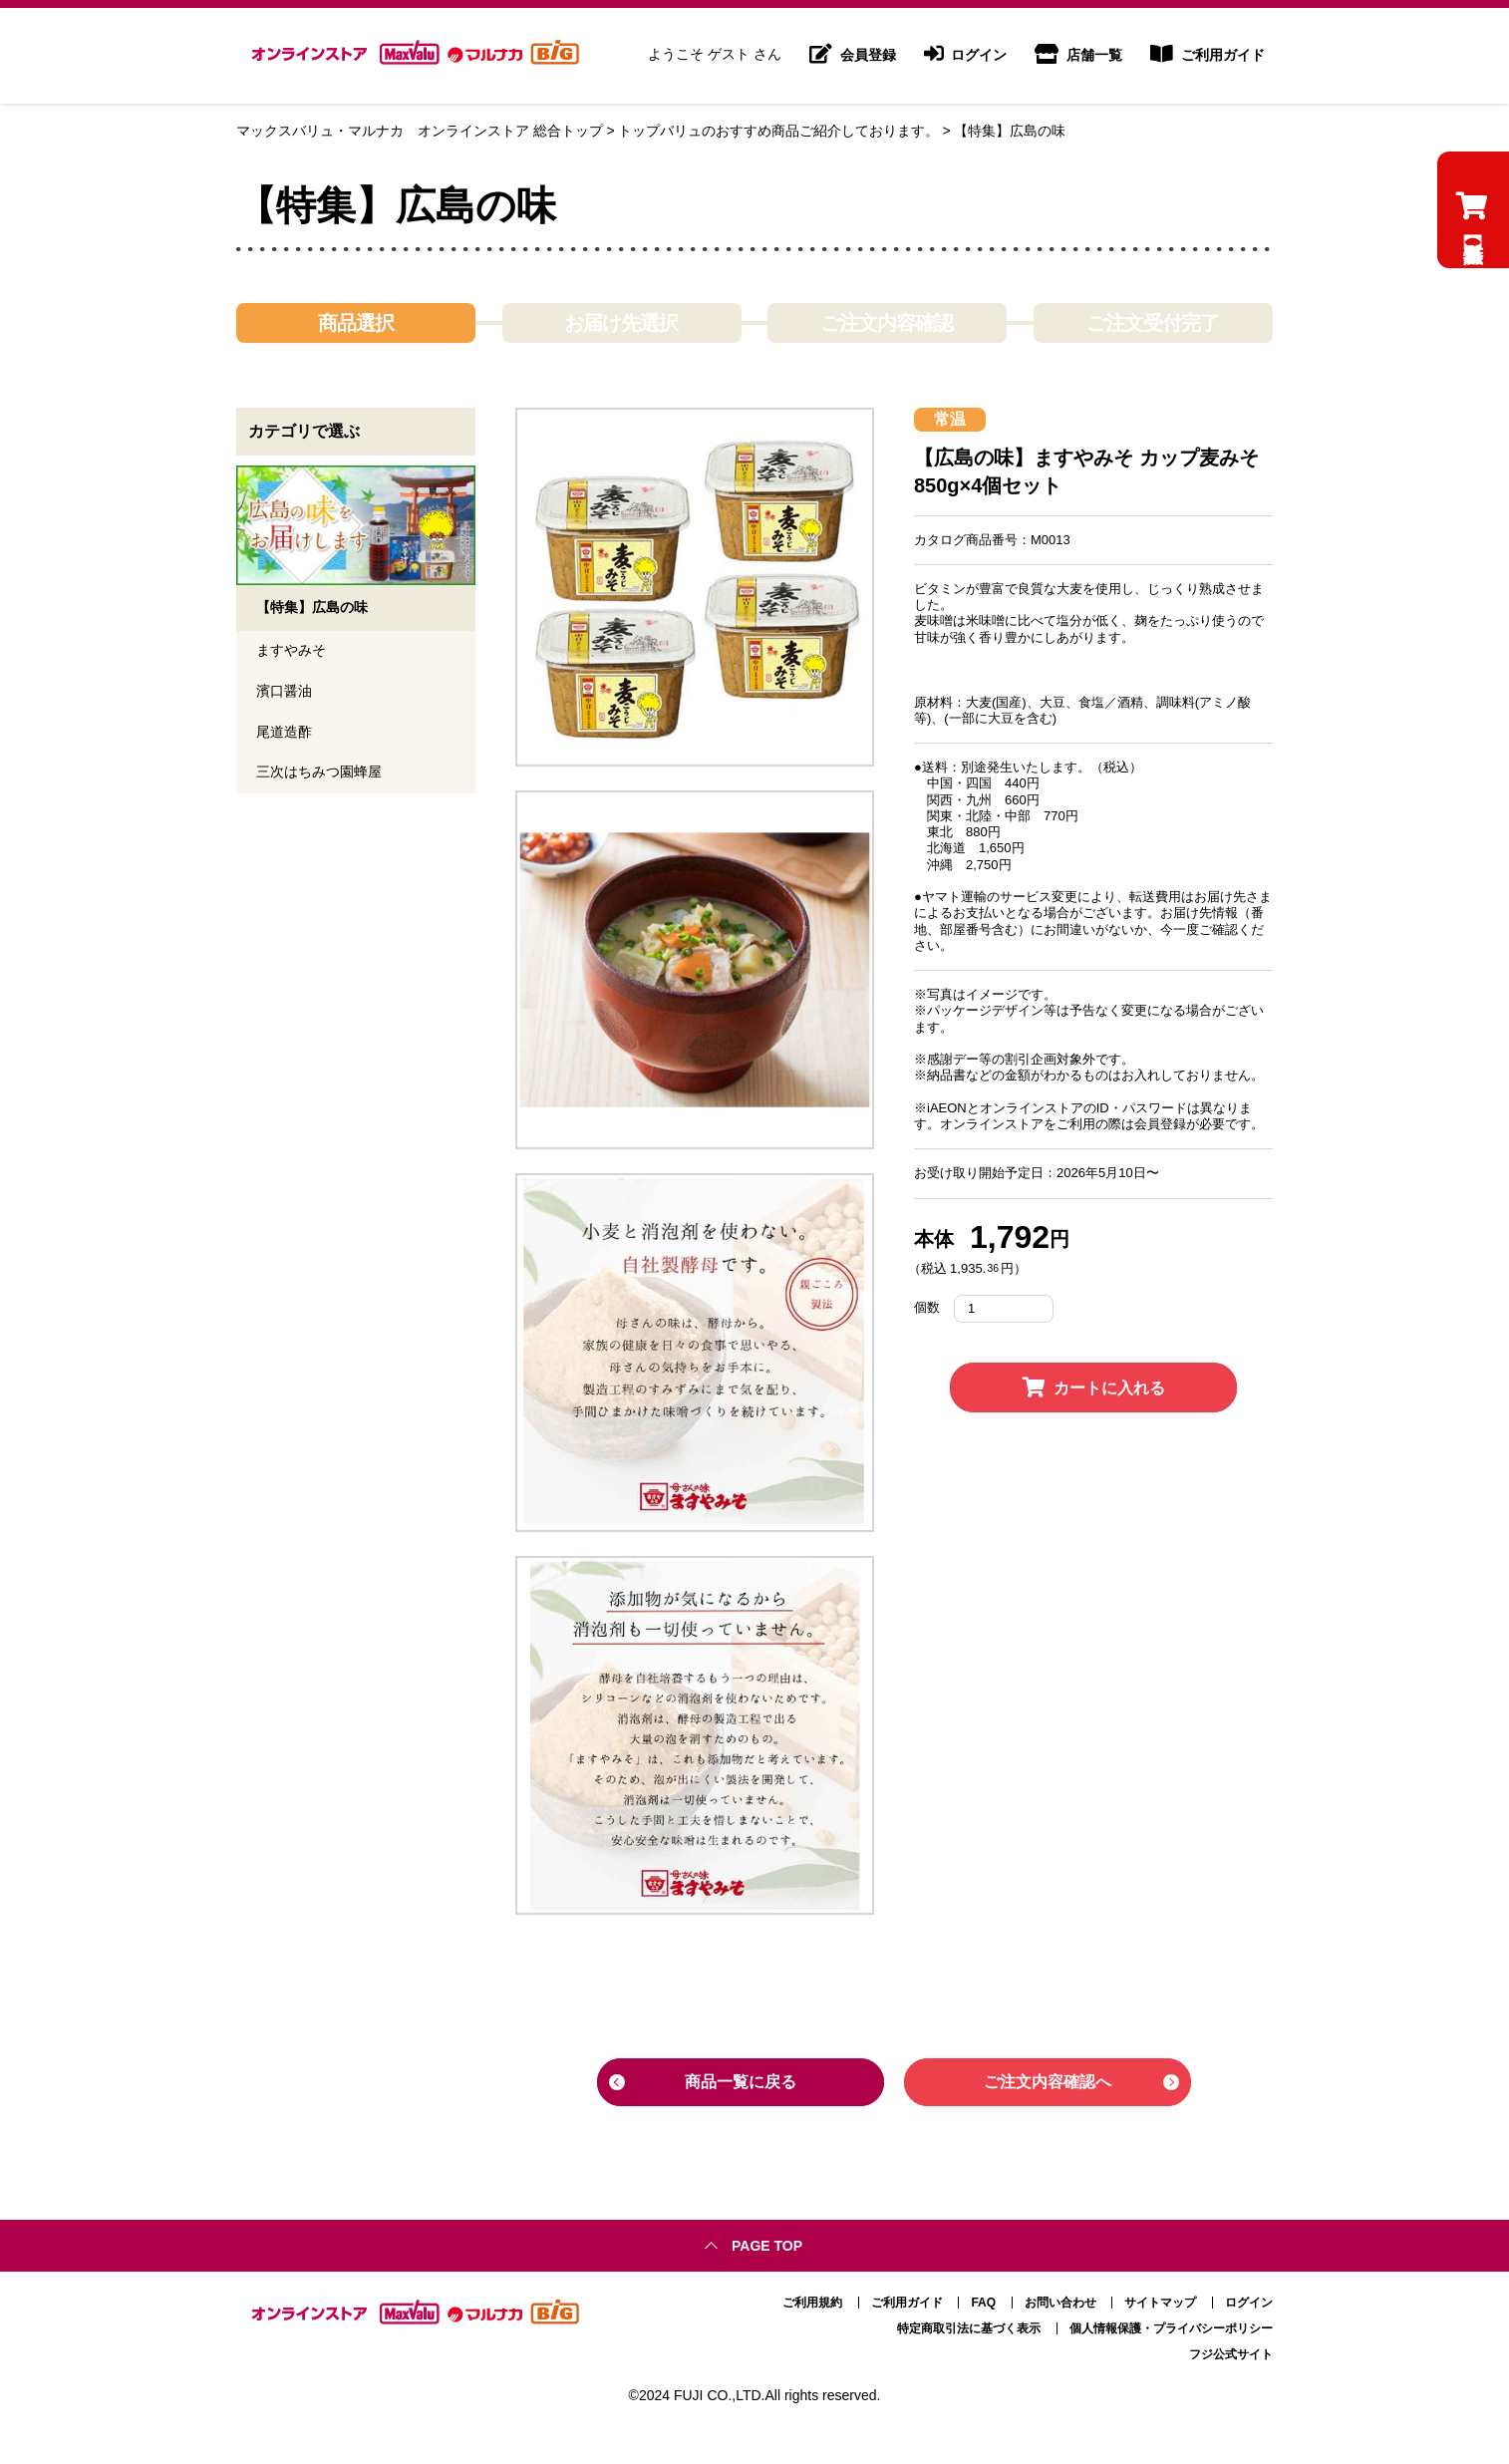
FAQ (983, 2301)
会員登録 (852, 56)
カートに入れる (1094, 1388)
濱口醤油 (284, 693)
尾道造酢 (284, 734)
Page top (767, 2244)
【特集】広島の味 (1009, 131)
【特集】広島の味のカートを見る (1471, 278)
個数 (927, 1307)
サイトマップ (1160, 2301)
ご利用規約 (812, 2301)
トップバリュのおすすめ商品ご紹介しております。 (778, 131)
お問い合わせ (1060, 2301)
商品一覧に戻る (740, 2081)
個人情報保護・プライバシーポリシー (1171, 2326)
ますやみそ (291, 652)
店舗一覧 (1078, 56)
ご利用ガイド (1207, 56)
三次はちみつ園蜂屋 (319, 774)
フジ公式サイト (1231, 2352)
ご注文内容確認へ (1047, 2081)
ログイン (966, 56)
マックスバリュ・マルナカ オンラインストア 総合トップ (419, 131)
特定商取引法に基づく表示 (969, 2326)
